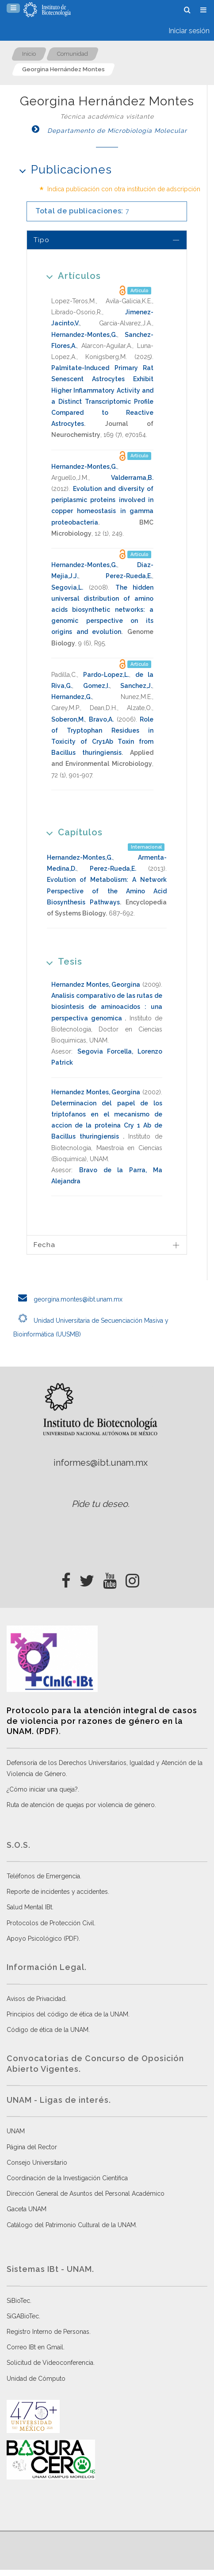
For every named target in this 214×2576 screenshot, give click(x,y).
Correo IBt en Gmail (35, 2347)
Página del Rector (32, 2147)
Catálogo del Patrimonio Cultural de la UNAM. (72, 2224)
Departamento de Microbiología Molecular (107, 130)
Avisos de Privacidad (36, 1998)
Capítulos (71, 832)
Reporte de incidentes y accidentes (57, 1891)
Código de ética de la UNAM (47, 2029)
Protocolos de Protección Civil (50, 1923)
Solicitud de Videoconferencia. (51, 2362)
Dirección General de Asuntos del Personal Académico (85, 2193)
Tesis (61, 961)
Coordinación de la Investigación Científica (67, 2178)
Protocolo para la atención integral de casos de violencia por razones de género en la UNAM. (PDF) (102, 1721)
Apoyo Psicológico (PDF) (43, 1938)
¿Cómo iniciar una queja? (42, 1789)
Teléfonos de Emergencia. (44, 1876)
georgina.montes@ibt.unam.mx (67, 1299)
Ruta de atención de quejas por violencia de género (81, 1804)
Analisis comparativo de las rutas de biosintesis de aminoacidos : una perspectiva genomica (106, 1006)
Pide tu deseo (100, 1503)
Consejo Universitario (37, 2162)
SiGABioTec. (23, 2316)
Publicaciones (62, 169)
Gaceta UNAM (26, 2209)
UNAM (16, 2131)
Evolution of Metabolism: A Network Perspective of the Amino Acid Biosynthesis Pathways (107, 890)
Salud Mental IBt (29, 1907)
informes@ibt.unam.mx (101, 1462)
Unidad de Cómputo (36, 2378)
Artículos (70, 275)
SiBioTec (18, 2300)
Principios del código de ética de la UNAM (67, 2014)
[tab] (107, 239)
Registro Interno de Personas (48, 2331)
